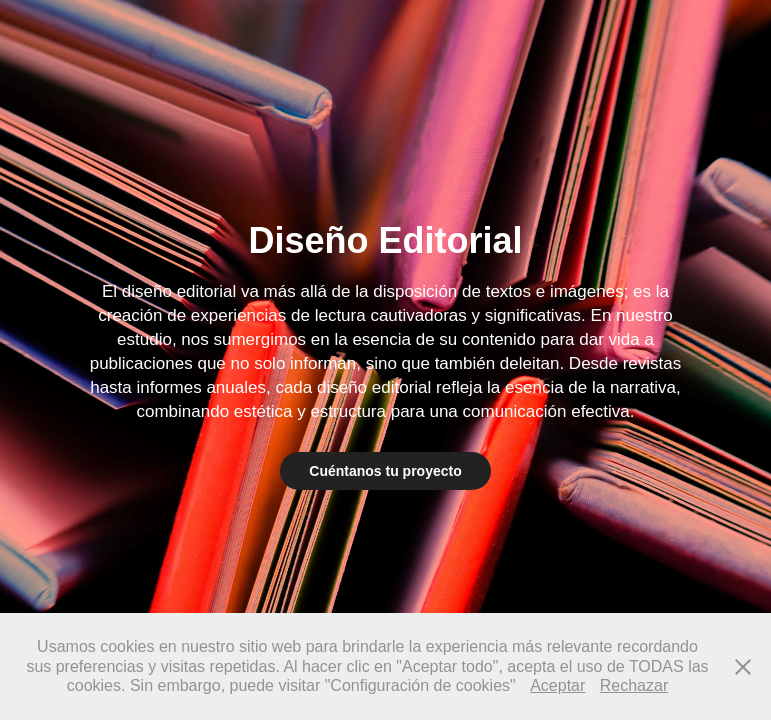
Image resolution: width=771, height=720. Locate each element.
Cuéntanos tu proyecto (385, 471)
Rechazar (634, 685)
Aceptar (557, 685)
